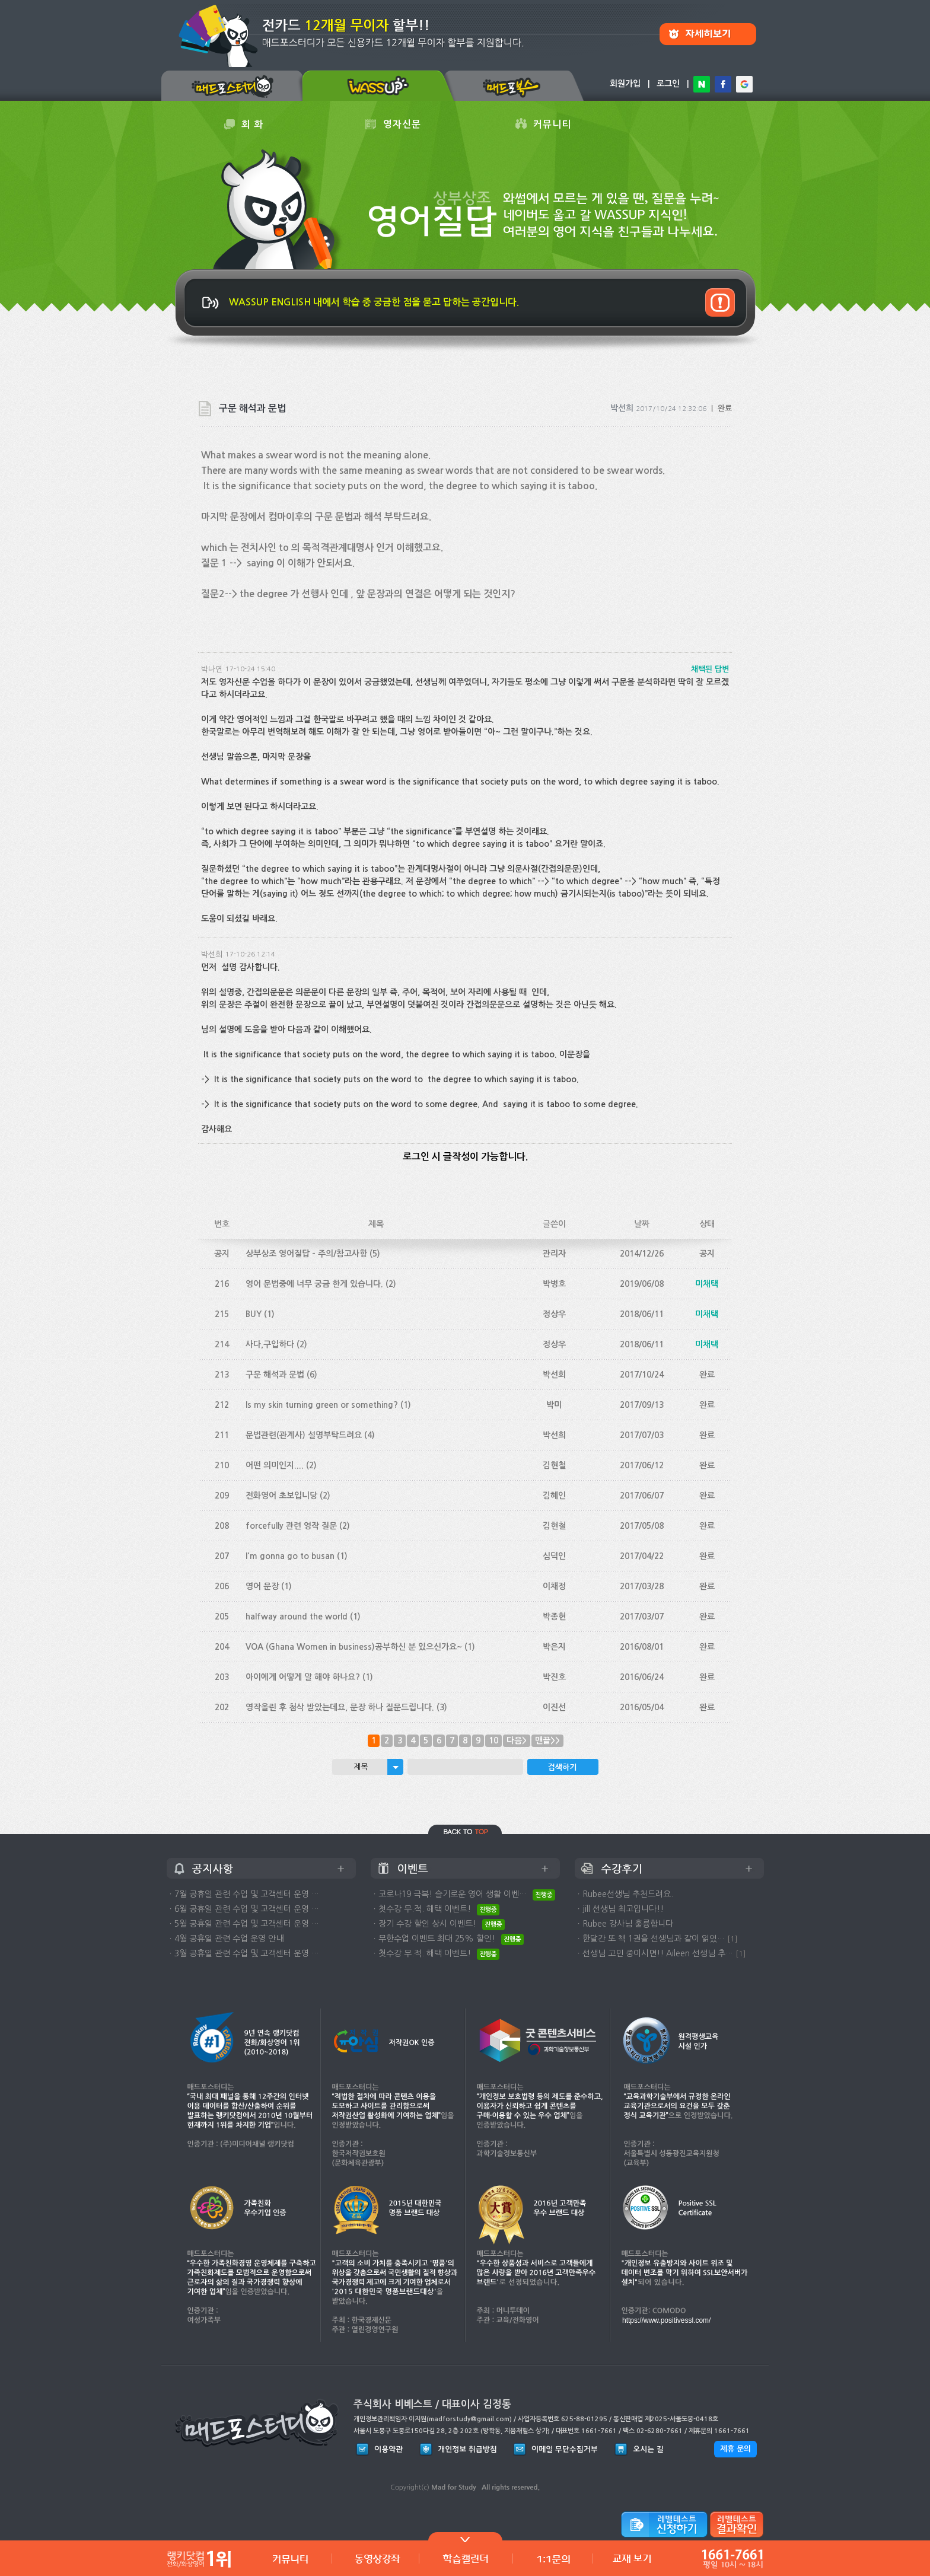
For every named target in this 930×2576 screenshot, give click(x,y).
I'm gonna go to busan (290, 1556)
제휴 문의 (735, 2449)
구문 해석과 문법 (275, 1374)
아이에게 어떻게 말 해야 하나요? (303, 1677)
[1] (732, 1939)
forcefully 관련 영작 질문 (291, 1526)
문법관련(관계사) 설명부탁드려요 (304, 1435)
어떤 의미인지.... (275, 1465)
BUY (254, 1314)
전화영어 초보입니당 (281, 1495)
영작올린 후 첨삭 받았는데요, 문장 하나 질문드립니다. (340, 1707)
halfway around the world (297, 1616)
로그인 (668, 83)
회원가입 (625, 83)
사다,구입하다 (270, 1344)
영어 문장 (262, 1586)
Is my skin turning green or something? (322, 1405)
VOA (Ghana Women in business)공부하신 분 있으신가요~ (354, 1647)
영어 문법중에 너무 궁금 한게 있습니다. (314, 1284)
